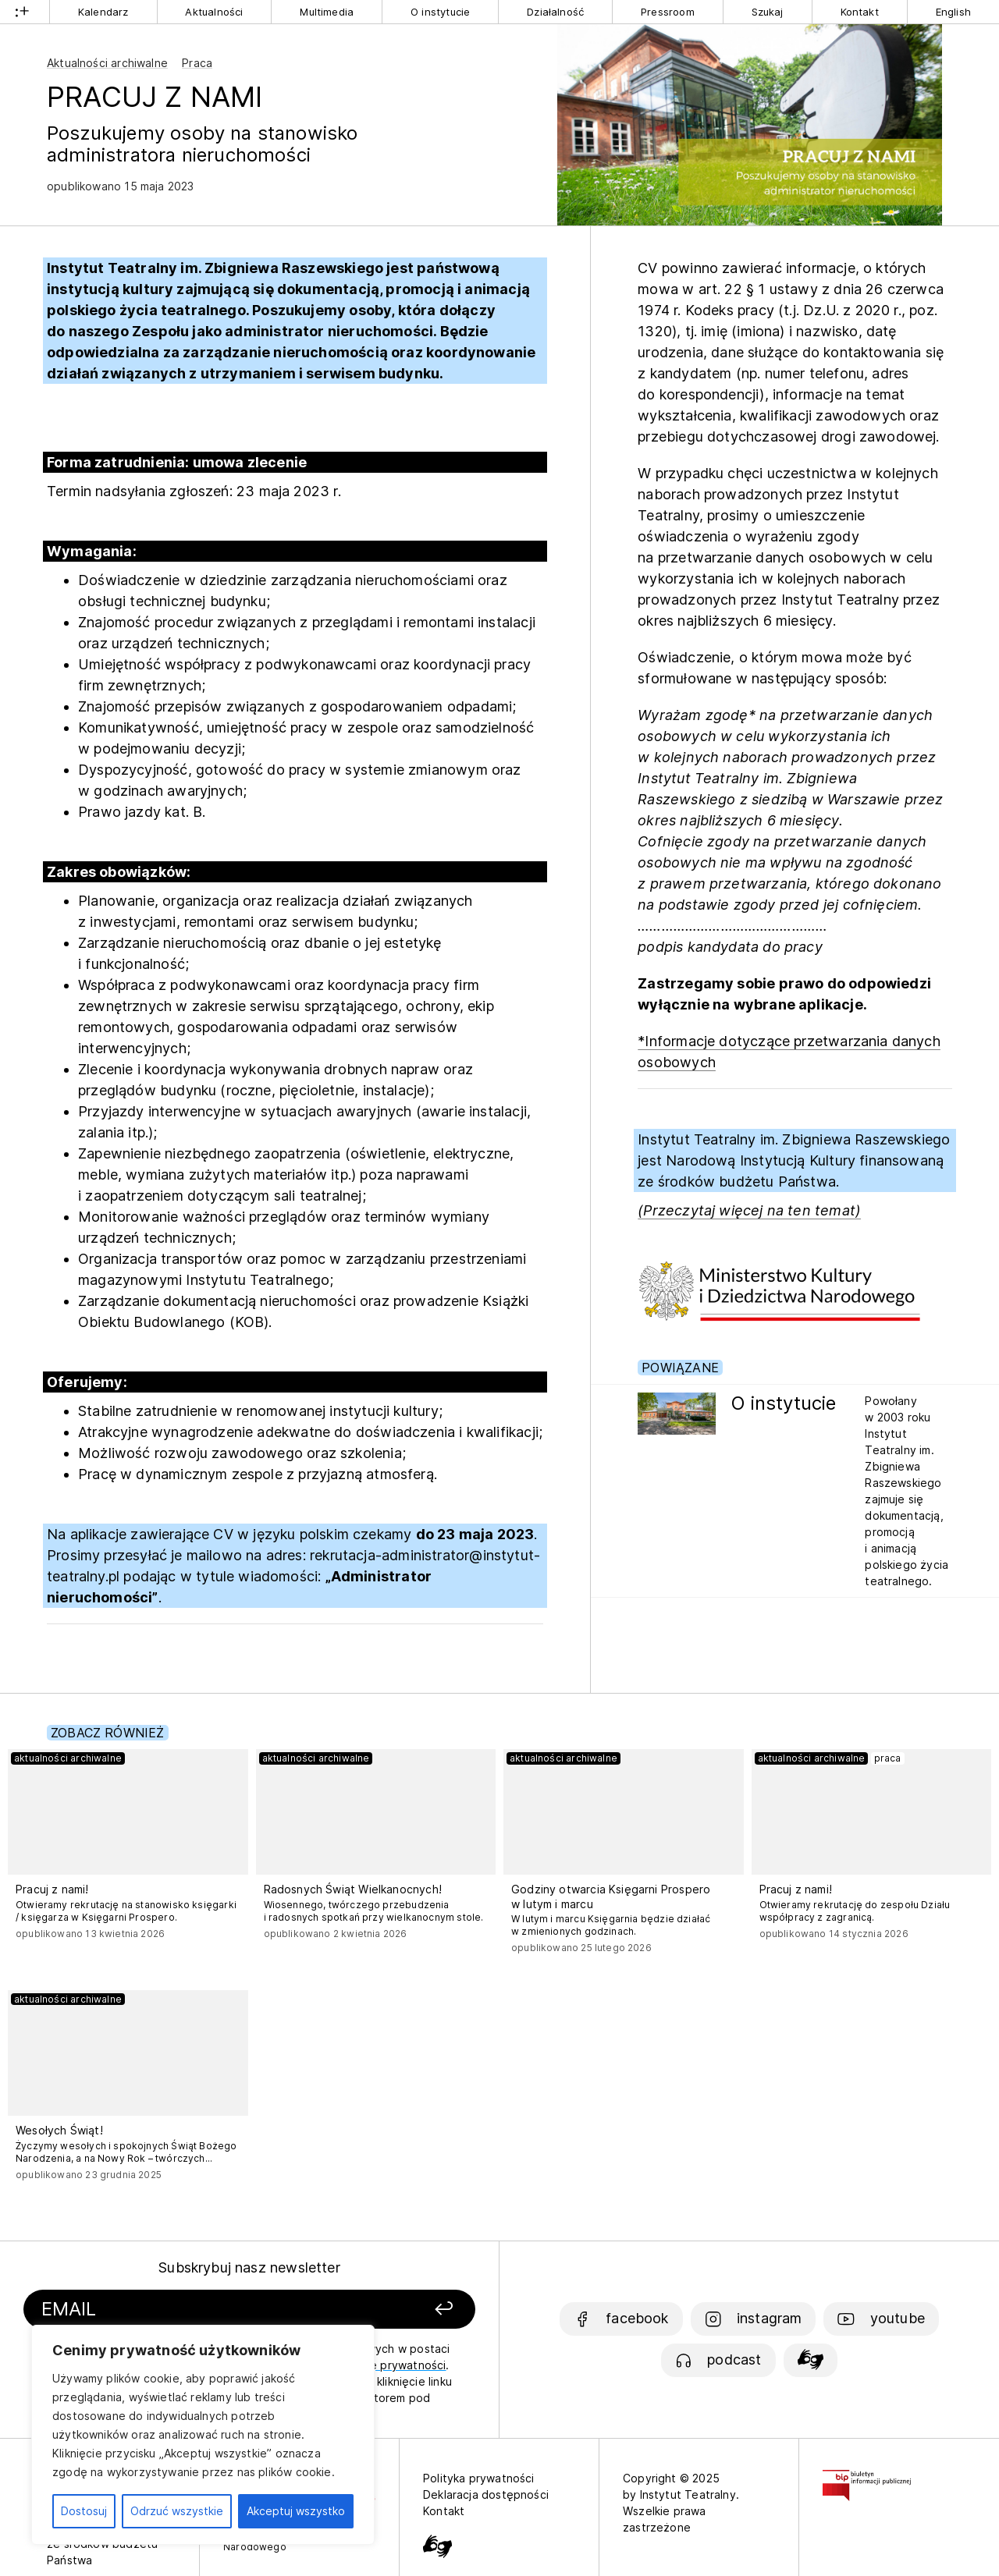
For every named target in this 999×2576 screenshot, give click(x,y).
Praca (197, 62)
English (953, 11)
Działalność (555, 11)
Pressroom (668, 11)
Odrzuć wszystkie (176, 2510)
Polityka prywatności (479, 2478)
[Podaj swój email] (181, 2309)
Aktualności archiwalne (107, 62)
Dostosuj (84, 2510)
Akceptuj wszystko (296, 2510)
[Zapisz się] (391, 2309)
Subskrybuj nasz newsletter (249, 2267)
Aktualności (214, 11)
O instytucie (440, 11)
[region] (203, 2435)
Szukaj (768, 11)
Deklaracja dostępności (486, 2494)
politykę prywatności (390, 2365)
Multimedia (327, 11)
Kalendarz (103, 11)
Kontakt (860, 11)
